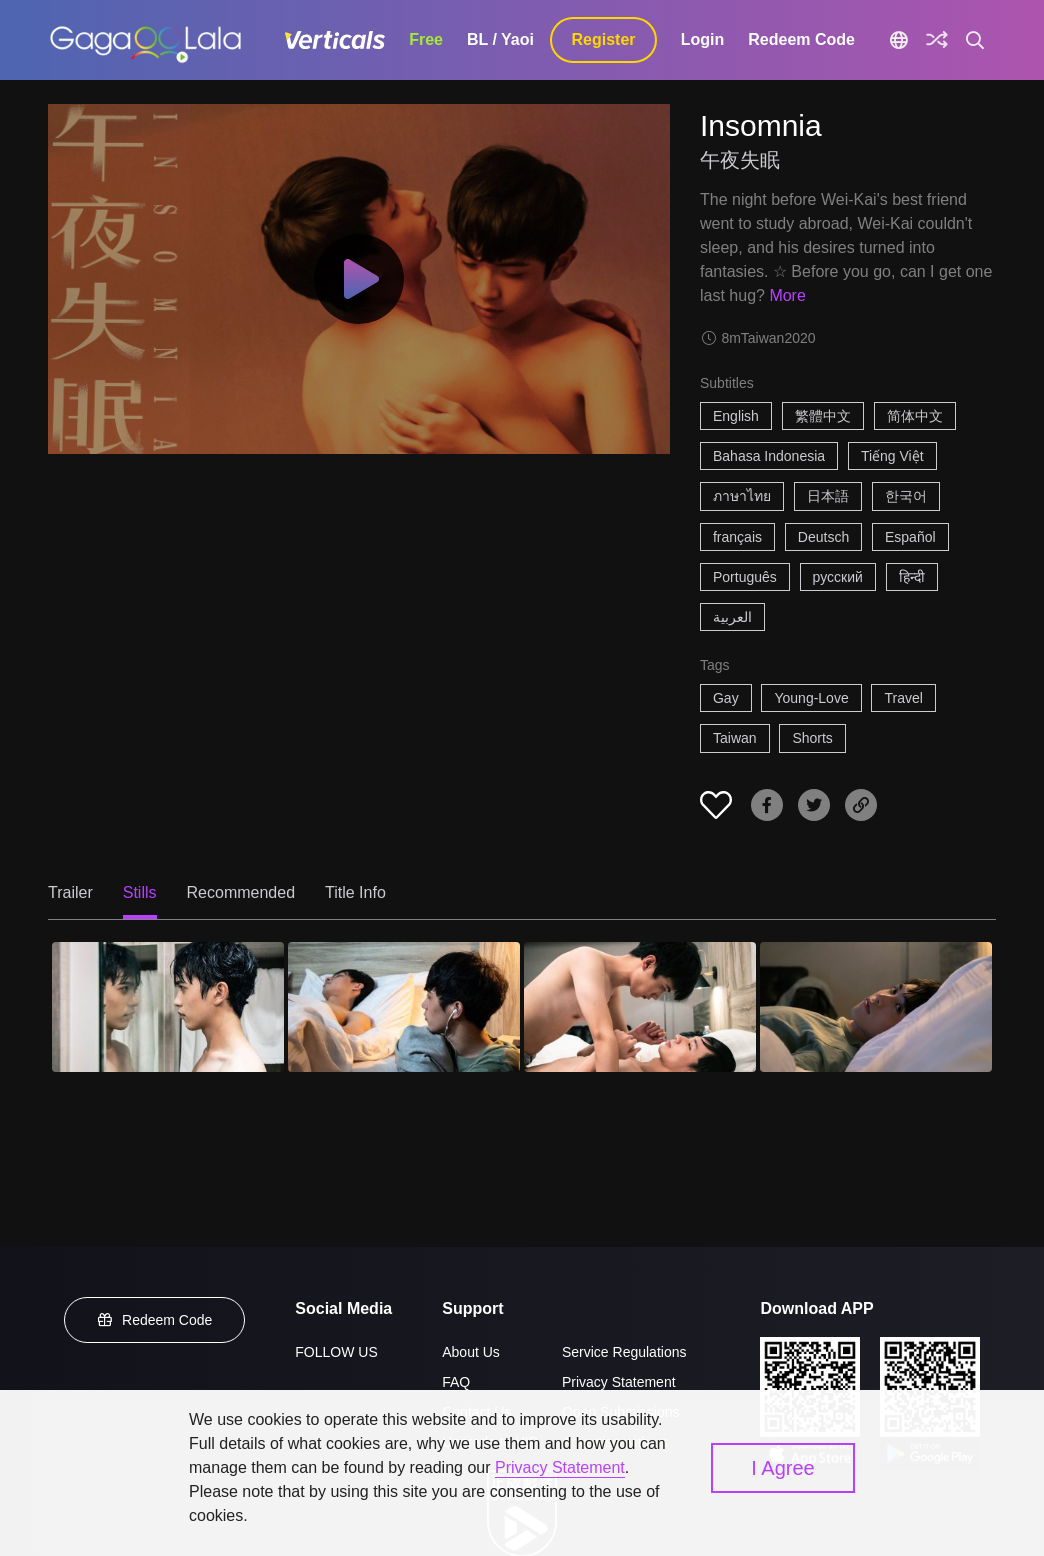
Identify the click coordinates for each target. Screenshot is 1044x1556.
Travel (903, 698)
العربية (732, 617)
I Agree (782, 1468)
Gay (726, 698)
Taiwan (735, 738)
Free (426, 39)
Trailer (70, 892)
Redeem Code (801, 39)
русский (838, 577)
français (737, 537)
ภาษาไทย (742, 496)
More (787, 295)
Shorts (812, 738)
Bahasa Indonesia (769, 456)
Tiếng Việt (892, 456)
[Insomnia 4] (876, 1007)
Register (604, 39)
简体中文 (915, 416)
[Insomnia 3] (640, 1007)
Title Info (355, 892)
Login (703, 39)
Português (745, 577)
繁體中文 (823, 416)
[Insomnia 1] (168, 1007)
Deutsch (823, 537)
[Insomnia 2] (404, 1007)
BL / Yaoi (500, 39)
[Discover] (937, 40)
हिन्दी (912, 577)
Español (910, 537)
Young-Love (811, 698)
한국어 (906, 496)
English (736, 416)
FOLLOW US (336, 1352)
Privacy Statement (619, 1382)
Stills (140, 892)
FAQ (456, 1382)
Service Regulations (624, 1352)
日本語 (828, 496)
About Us (471, 1352)
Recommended (241, 892)
